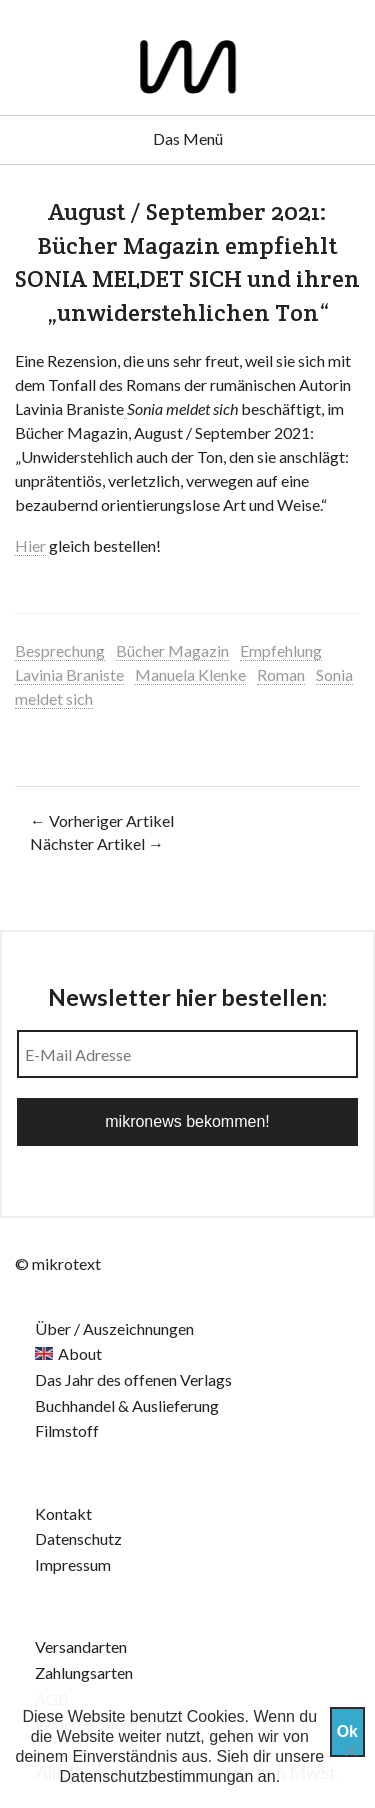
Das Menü (188, 138)
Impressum (73, 1564)
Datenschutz (78, 1538)
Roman (281, 674)
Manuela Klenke (190, 674)
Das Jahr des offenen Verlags (133, 1379)
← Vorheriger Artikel (102, 820)
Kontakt (63, 1513)
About (80, 1353)
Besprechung (60, 650)
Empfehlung (281, 650)
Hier (30, 545)
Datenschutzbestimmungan (157, 1776)
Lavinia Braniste (69, 674)
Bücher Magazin (172, 650)
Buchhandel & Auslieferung (127, 1405)
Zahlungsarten (84, 1672)
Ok (347, 1731)
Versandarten (81, 1646)
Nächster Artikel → (97, 843)
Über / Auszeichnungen (114, 1328)
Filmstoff (67, 1430)
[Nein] (350, 1750)
